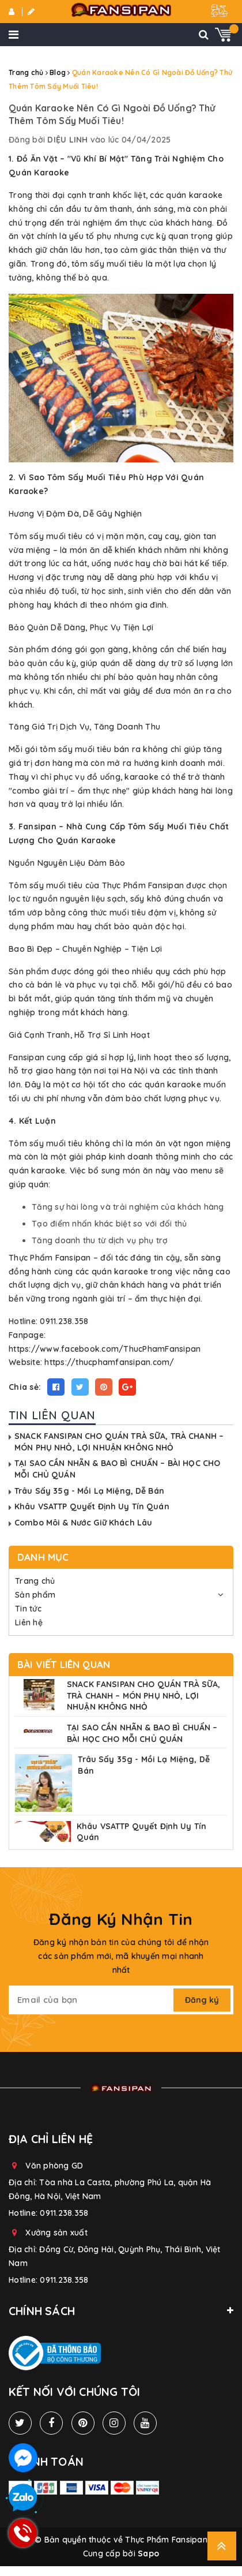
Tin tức (28, 1608)
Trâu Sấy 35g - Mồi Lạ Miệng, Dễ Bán (89, 1491)
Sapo (148, 2553)
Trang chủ (35, 1581)
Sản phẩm (35, 1595)
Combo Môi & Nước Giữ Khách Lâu (83, 1522)
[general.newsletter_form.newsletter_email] (92, 2000)
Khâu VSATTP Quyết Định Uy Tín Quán (91, 1506)
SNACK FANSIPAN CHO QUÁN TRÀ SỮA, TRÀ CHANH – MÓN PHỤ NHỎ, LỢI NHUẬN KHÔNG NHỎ (119, 1442)
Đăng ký (31, 12)
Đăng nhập (11, 12)
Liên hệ (29, 1622)
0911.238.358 (64, 2213)
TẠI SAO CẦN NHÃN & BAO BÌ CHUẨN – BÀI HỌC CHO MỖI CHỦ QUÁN (142, 1733)
